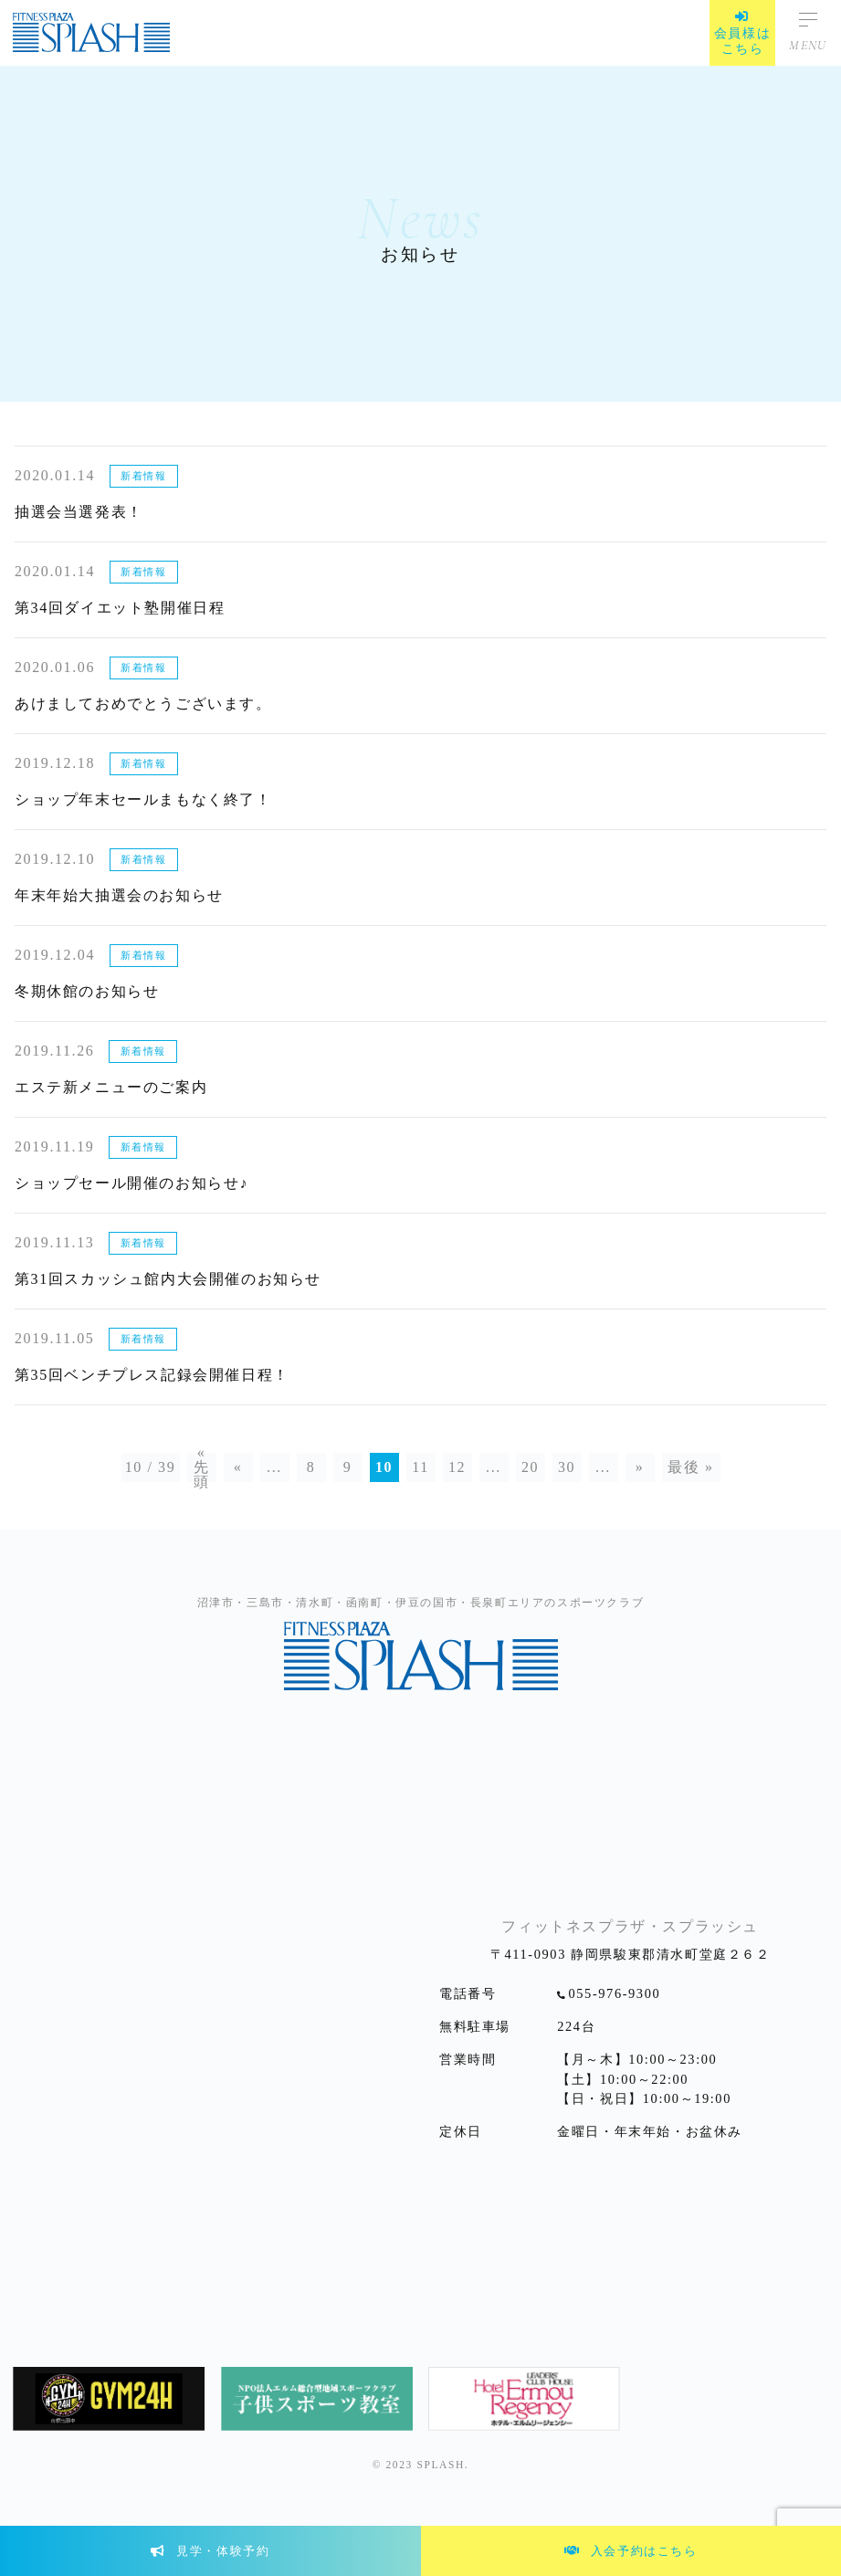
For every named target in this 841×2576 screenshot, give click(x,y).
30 (566, 1467)
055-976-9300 (615, 1993)
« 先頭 (202, 1467)
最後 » (690, 1467)
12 (457, 1467)
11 (420, 1467)
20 (530, 1467)
